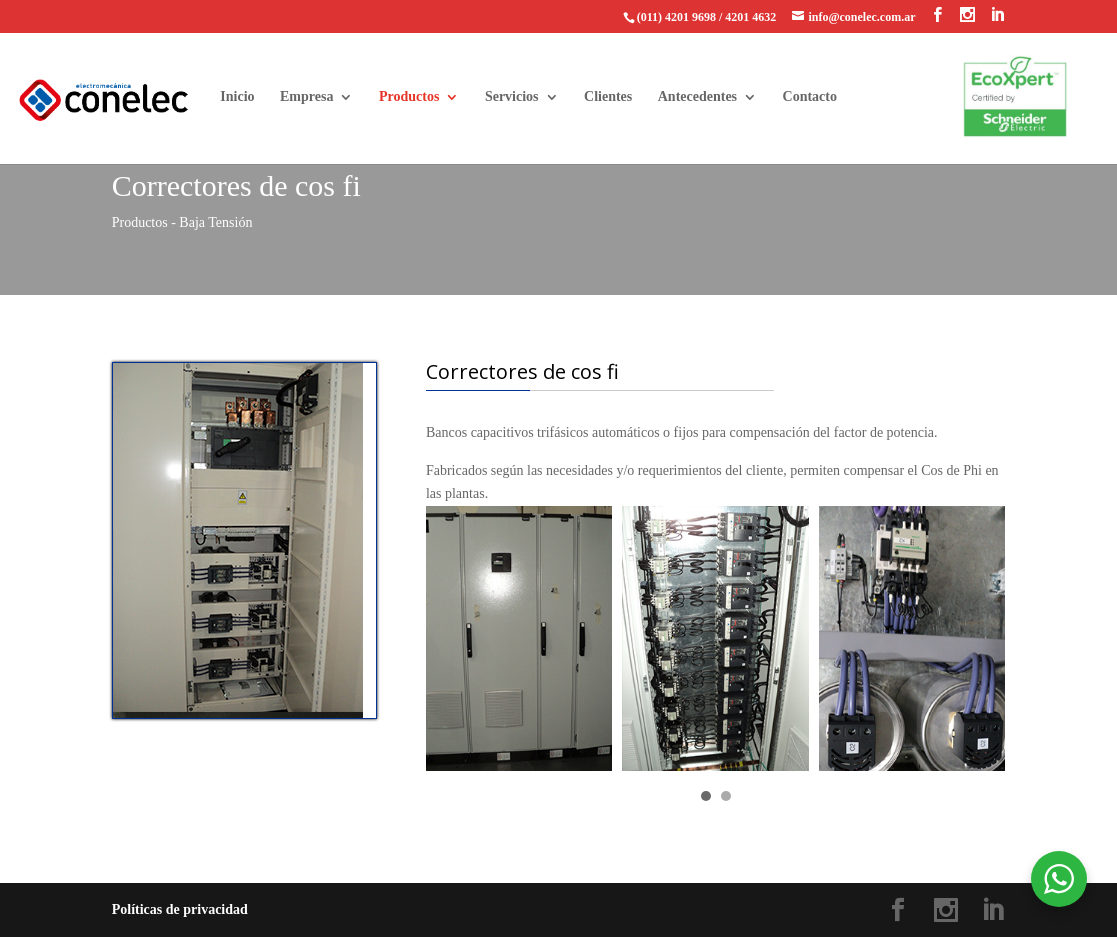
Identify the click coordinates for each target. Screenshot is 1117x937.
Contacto (810, 97)
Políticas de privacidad (180, 909)
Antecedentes (697, 97)
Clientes (608, 97)
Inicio (237, 97)
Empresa (306, 97)
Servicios (512, 97)
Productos (409, 97)
